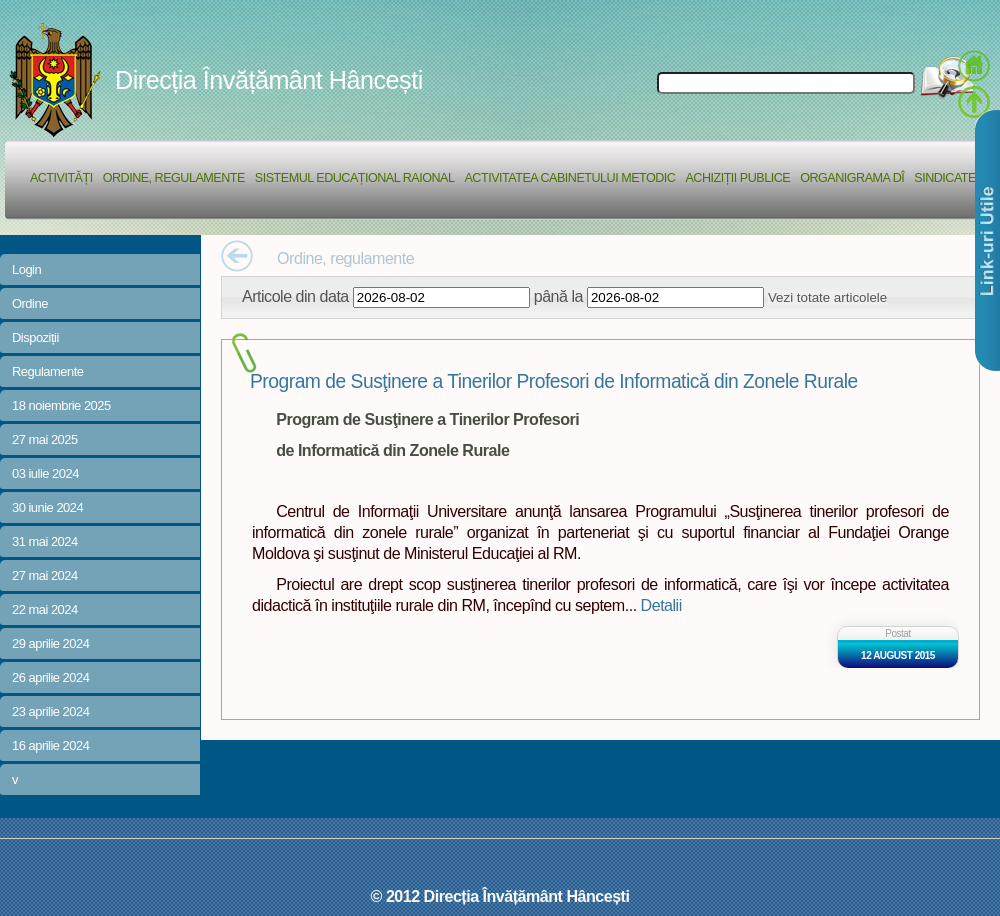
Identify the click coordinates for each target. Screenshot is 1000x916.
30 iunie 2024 (47, 507)
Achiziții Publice (737, 178)
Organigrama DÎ (852, 178)
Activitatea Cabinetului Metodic (569, 178)
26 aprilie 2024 (50, 677)
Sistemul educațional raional (355, 178)
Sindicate (945, 178)
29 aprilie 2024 (50, 643)
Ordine (30, 303)
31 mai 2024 (45, 541)
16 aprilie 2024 (50, 745)
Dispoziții (35, 337)
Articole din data (295, 296)
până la (558, 296)
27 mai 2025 (45, 439)
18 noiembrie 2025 (61, 405)
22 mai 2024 (45, 609)
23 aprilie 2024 (50, 711)
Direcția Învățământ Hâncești (269, 80)
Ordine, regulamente (174, 178)
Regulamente (47, 371)
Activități (61, 178)
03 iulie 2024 (45, 473)
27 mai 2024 (45, 575)
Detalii (661, 605)
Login (26, 269)
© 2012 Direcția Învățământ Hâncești (500, 896)
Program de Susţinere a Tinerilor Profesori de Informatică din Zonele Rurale (554, 381)
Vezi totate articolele (827, 297)
